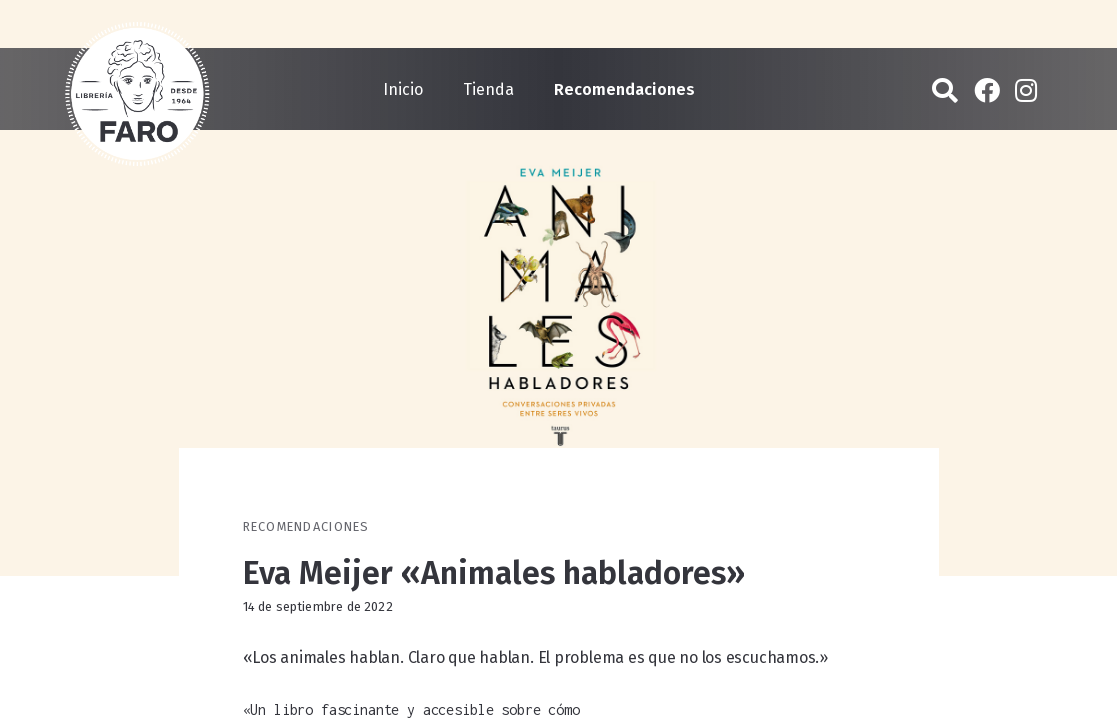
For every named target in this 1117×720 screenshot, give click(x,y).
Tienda (488, 89)
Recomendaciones (624, 89)
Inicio (403, 89)
